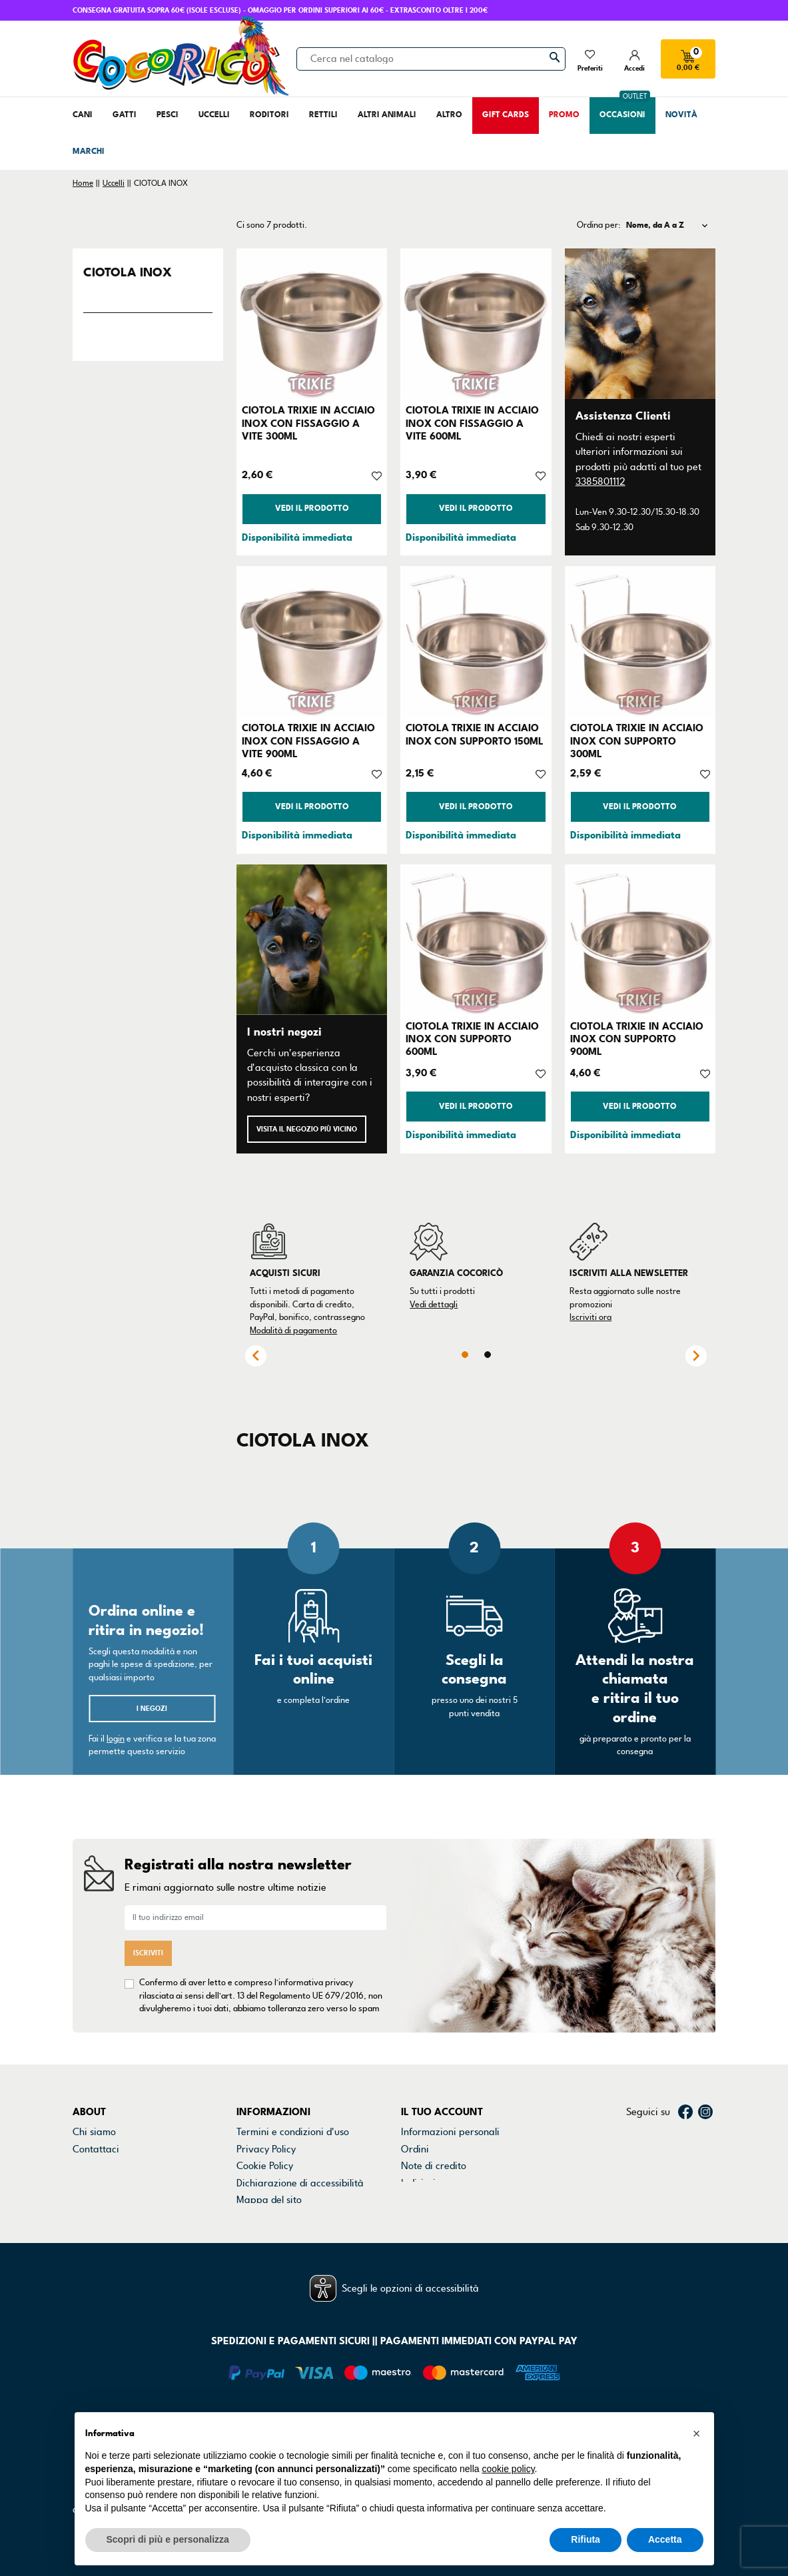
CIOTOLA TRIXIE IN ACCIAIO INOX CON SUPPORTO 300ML (636, 741)
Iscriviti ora (590, 1317)
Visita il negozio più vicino (306, 1129)
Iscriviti (148, 1953)
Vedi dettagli (434, 1304)
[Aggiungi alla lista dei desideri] (377, 475)
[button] (696, 2433)
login (116, 1739)
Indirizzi (418, 2183)
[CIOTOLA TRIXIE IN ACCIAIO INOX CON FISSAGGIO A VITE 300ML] (311, 323)
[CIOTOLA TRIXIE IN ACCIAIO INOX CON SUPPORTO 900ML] (640, 939)
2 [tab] (487, 1354)
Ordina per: (599, 225)
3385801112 (600, 481)
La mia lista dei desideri (453, 2216)
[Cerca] (431, 58)
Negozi (88, 2165)
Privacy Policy (266, 2149)
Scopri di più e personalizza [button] (168, 2539)
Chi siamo (94, 2131)
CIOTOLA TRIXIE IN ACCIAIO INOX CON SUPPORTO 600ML (472, 1039)
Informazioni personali (450, 2131)
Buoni (413, 2199)
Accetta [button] (665, 2539)
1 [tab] (465, 1354)
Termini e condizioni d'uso (292, 2131)
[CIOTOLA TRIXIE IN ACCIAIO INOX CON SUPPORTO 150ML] (475, 641)
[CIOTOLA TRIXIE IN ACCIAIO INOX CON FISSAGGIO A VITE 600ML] (475, 323)
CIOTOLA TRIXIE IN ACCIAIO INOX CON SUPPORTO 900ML (636, 1039)
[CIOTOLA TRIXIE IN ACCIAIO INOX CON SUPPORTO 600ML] (475, 939)
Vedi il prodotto (312, 508)
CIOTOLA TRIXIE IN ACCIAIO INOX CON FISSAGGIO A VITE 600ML (472, 423)
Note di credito (433, 2165)
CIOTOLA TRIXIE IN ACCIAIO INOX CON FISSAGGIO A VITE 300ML (308, 423)
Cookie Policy (264, 2165)
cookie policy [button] (508, 2468)
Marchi (88, 2183)
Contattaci (96, 2149)
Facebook (685, 2111)
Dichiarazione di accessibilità (300, 2183)
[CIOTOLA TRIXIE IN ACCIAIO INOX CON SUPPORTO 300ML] (640, 641)
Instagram (705, 2111)
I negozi (152, 1708)
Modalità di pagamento (293, 1330)
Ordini (415, 2149)
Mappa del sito (269, 2199)
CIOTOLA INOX (127, 272)
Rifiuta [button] (585, 2539)
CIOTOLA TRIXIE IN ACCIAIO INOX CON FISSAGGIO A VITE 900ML (308, 741)
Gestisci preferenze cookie (294, 2216)
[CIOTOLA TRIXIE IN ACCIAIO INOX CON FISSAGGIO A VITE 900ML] (311, 641)
